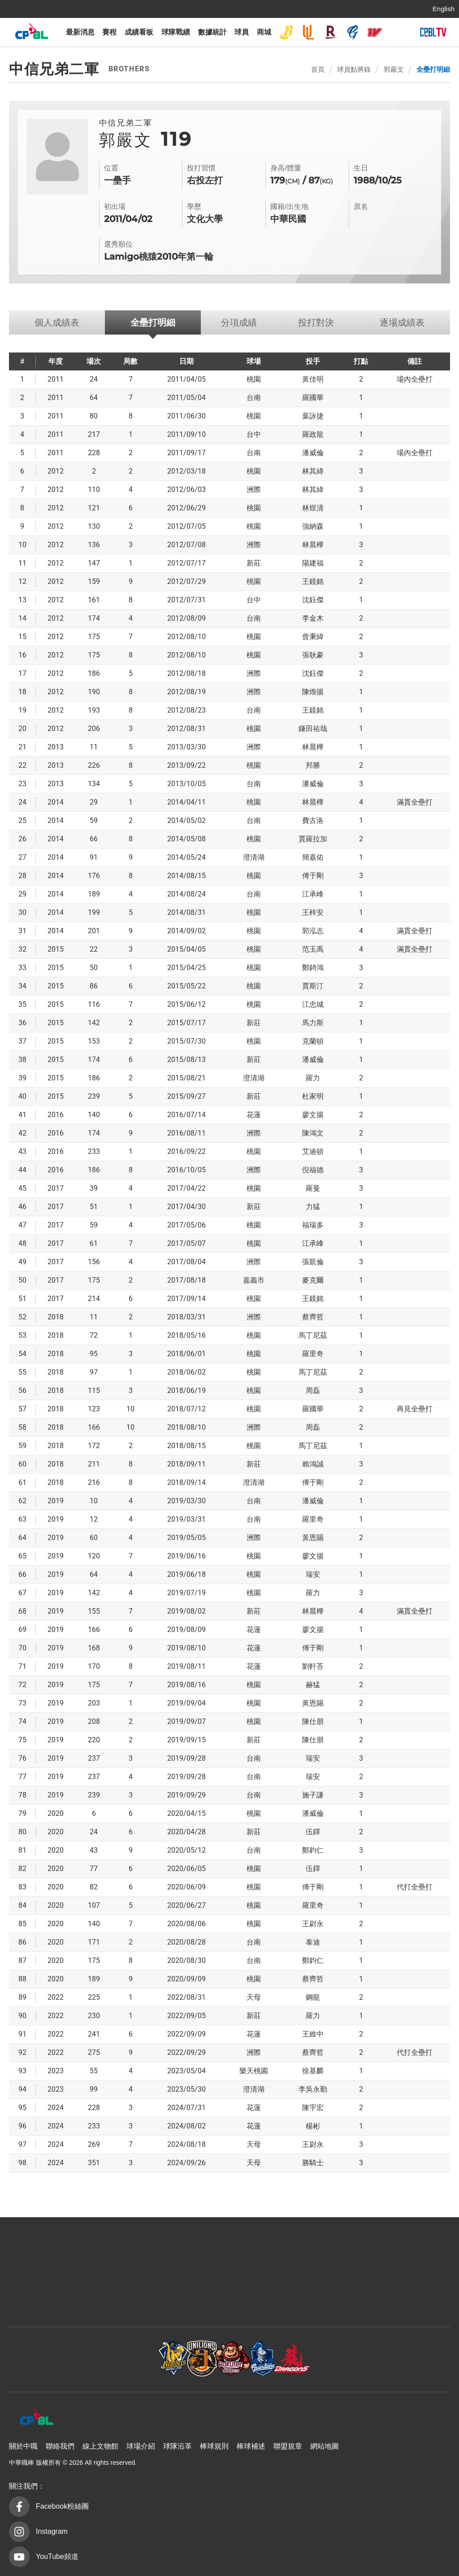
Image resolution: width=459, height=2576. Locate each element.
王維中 (313, 2034)
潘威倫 (313, 453)
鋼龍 (313, 1997)
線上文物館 (100, 2446)
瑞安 (313, 1574)
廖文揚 (313, 1114)
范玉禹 (313, 949)
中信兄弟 (286, 32)
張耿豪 (313, 655)
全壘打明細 (433, 69)
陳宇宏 (313, 2107)
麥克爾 (313, 1280)
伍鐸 (313, 1832)
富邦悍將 (353, 32)
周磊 (313, 1390)
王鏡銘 (313, 581)
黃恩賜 (313, 1537)
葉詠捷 (313, 416)
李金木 (313, 618)
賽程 (109, 32)
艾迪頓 (313, 1151)
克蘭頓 (313, 1041)
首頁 (318, 69)
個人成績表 (57, 322)
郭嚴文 (394, 69)
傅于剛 (313, 875)
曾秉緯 (313, 636)
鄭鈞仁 (313, 1850)
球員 (241, 32)
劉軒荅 (313, 1666)
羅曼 (313, 1188)
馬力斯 (313, 1023)
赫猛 (313, 1684)
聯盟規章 (287, 2446)
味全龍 (375, 32)
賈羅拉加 (313, 839)
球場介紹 (140, 2446)
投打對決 (316, 322)
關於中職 (23, 2446)
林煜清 (313, 508)
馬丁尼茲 (313, 1335)
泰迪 (313, 1942)
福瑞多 (313, 1225)
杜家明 (313, 1096)
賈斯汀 (313, 986)
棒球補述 (251, 2446)
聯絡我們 (60, 2446)
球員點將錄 (354, 69)
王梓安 (313, 912)
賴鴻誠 (313, 1464)
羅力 (313, 1078)
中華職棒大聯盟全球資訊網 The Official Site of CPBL (31, 33)
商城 (264, 32)
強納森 (313, 526)
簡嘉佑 (313, 857)
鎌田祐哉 (313, 728)
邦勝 (313, 765)
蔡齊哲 (313, 1317)
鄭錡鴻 (313, 967)
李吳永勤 (313, 2089)
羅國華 (313, 397)
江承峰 (313, 894)
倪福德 (313, 1170)
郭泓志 (313, 931)
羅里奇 (313, 1354)
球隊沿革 (177, 2446)
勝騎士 (313, 2163)
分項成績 (239, 322)
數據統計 (212, 32)
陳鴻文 (313, 1133)
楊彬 (313, 2126)
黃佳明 (313, 379)
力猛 (313, 1206)
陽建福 (313, 563)
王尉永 (313, 1924)
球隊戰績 (175, 32)
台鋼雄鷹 (397, 32)
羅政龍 (313, 434)
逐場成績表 (402, 322)
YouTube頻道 (57, 2556)
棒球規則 (214, 2446)
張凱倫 (313, 1262)
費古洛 (313, 820)
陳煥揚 (313, 692)
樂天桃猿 (331, 32)
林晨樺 (313, 544)
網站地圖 (324, 2446)
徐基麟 (313, 2071)
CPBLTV (433, 32)
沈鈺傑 (313, 600)
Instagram (52, 2531)
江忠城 (313, 1004)
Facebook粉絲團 (62, 2506)
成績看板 (139, 32)
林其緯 (313, 471)
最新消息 (80, 32)
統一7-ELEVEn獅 (308, 32)
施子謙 (313, 1795)
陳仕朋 (313, 1721)
